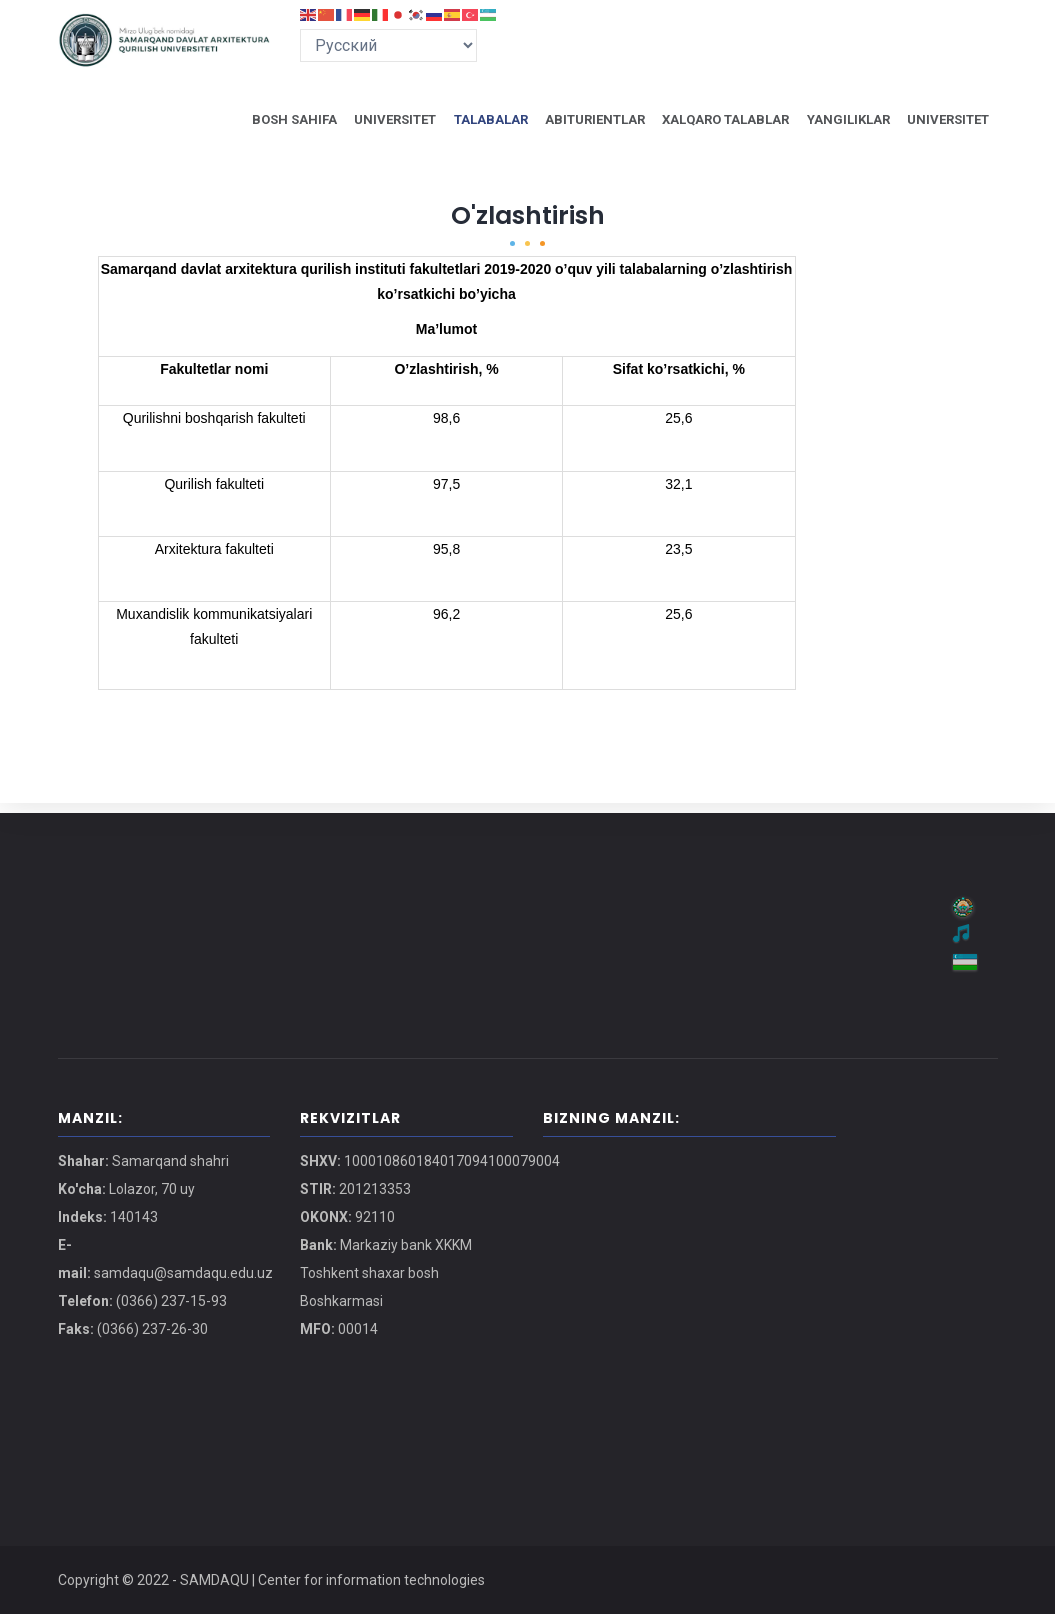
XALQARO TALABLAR (715, 124)
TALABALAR (470, 124)
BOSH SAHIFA (266, 124)
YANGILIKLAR (842, 124)
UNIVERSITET (370, 124)
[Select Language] (388, 45)
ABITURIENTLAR (579, 124)
